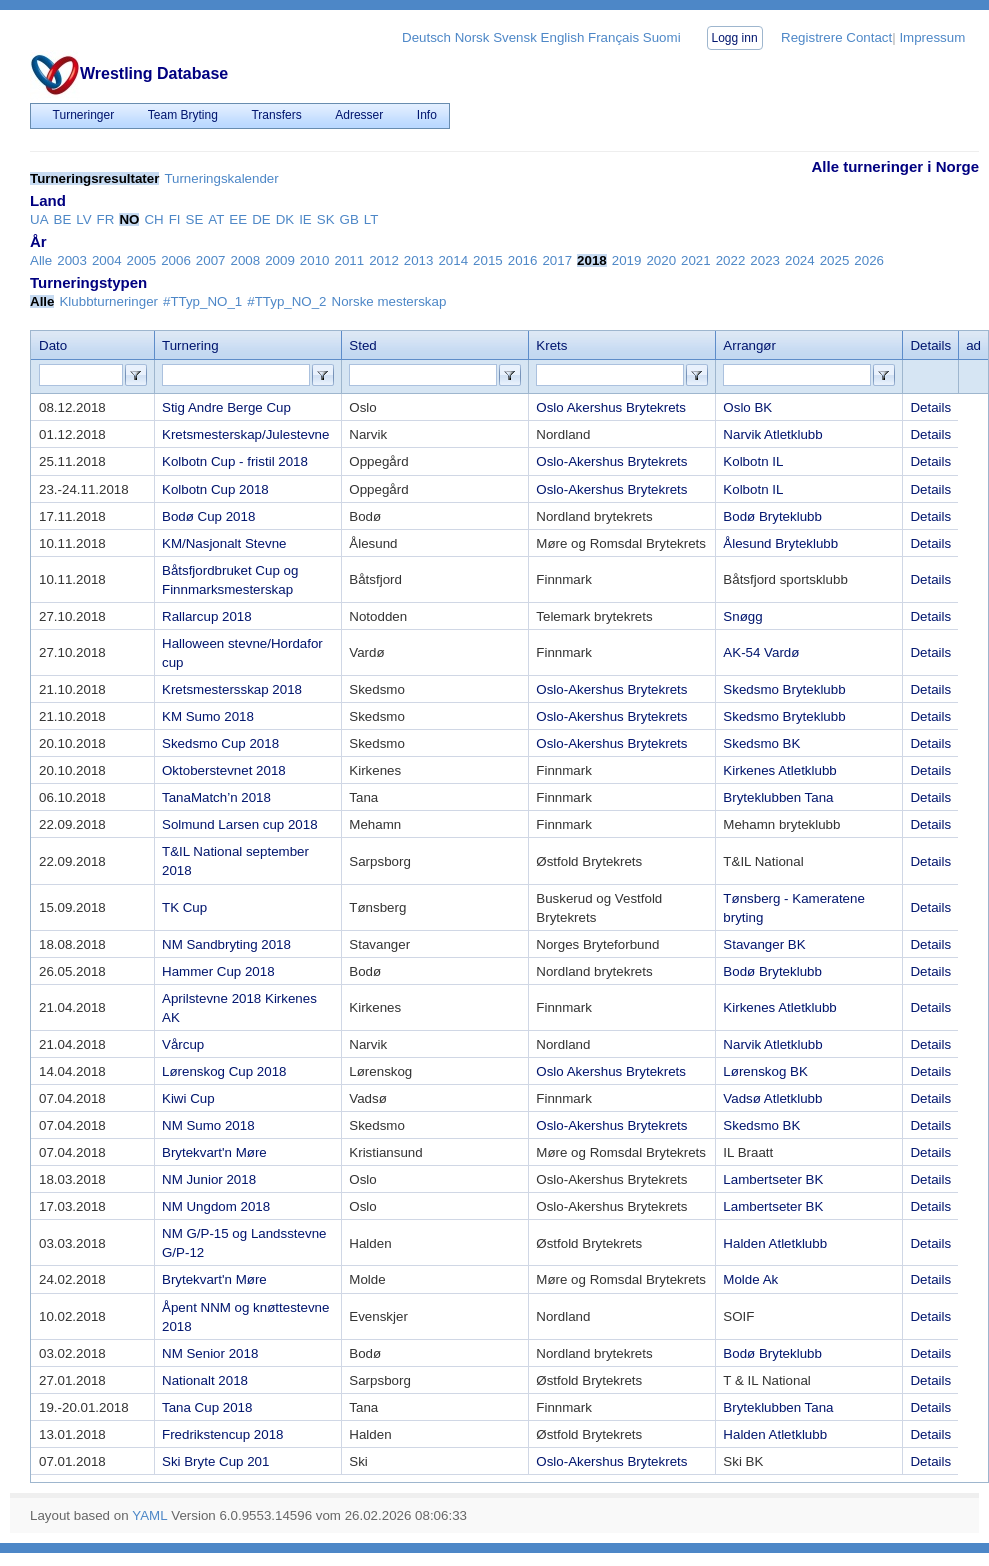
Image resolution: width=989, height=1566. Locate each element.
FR (106, 219)
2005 (142, 260)
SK (326, 219)
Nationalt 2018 (205, 1380)
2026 (869, 260)
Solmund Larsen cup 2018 (240, 824)
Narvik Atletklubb (772, 434)
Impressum (932, 37)
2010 (315, 260)
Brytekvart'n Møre (214, 1152)
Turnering (190, 345)
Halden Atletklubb (775, 1243)
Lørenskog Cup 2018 (224, 1071)
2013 (419, 260)
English (563, 37)
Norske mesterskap (389, 301)
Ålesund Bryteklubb (780, 543)
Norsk (472, 37)
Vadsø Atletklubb (772, 1098)
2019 (627, 260)
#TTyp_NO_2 (286, 301)
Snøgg (742, 616)
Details (930, 407)
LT (371, 219)
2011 (349, 260)
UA (39, 219)
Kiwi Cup (188, 1098)
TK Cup (184, 907)
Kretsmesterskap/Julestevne (245, 434)
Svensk (515, 37)
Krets (551, 345)
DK (285, 219)
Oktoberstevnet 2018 (224, 770)
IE (305, 219)
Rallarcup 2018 (207, 616)
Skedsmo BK (761, 743)
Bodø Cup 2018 (208, 516)
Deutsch (426, 37)
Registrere (811, 37)
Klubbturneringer (108, 301)
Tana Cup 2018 (207, 1407)
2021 (696, 260)
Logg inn (735, 38)
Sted (362, 345)
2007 (211, 260)
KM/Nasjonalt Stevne (224, 543)
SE (195, 219)
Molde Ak (750, 1279)
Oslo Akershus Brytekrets (611, 407)
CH (153, 219)
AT (216, 219)
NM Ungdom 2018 (216, 1206)
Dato (53, 345)
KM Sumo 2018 (208, 716)
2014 (453, 260)
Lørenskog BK (765, 1071)
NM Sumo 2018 (208, 1125)
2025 (835, 260)
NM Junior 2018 (209, 1179)
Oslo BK (747, 407)
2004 (107, 260)
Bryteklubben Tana (778, 797)
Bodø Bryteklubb (772, 516)
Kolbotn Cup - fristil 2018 (235, 461)
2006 (176, 260)
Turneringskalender (221, 178)
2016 (523, 260)
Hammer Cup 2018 (218, 971)
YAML (149, 1515)
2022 (731, 260)
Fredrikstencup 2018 (223, 1434)
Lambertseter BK (773, 1179)
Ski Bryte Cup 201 (215, 1461)
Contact (869, 37)
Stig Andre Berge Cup (226, 407)
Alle (41, 260)
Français (613, 37)
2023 (765, 260)
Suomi (662, 37)
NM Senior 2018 (210, 1353)
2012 (384, 260)
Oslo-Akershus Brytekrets (611, 461)
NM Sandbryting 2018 (226, 944)
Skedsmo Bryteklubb (784, 689)
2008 (246, 260)
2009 (280, 260)
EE (238, 219)
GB (349, 219)
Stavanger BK (764, 944)
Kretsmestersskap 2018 (232, 689)
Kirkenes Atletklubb (779, 770)
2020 (661, 260)
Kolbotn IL (753, 461)
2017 (557, 260)
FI (175, 219)
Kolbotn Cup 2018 (215, 489)
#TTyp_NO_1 (202, 301)
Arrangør (749, 345)
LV (83, 219)
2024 (800, 260)
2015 (488, 260)
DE (261, 219)
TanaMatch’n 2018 (216, 797)
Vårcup (183, 1044)
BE (63, 219)
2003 (72, 260)
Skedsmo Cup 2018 (220, 743)
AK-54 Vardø (761, 652)
